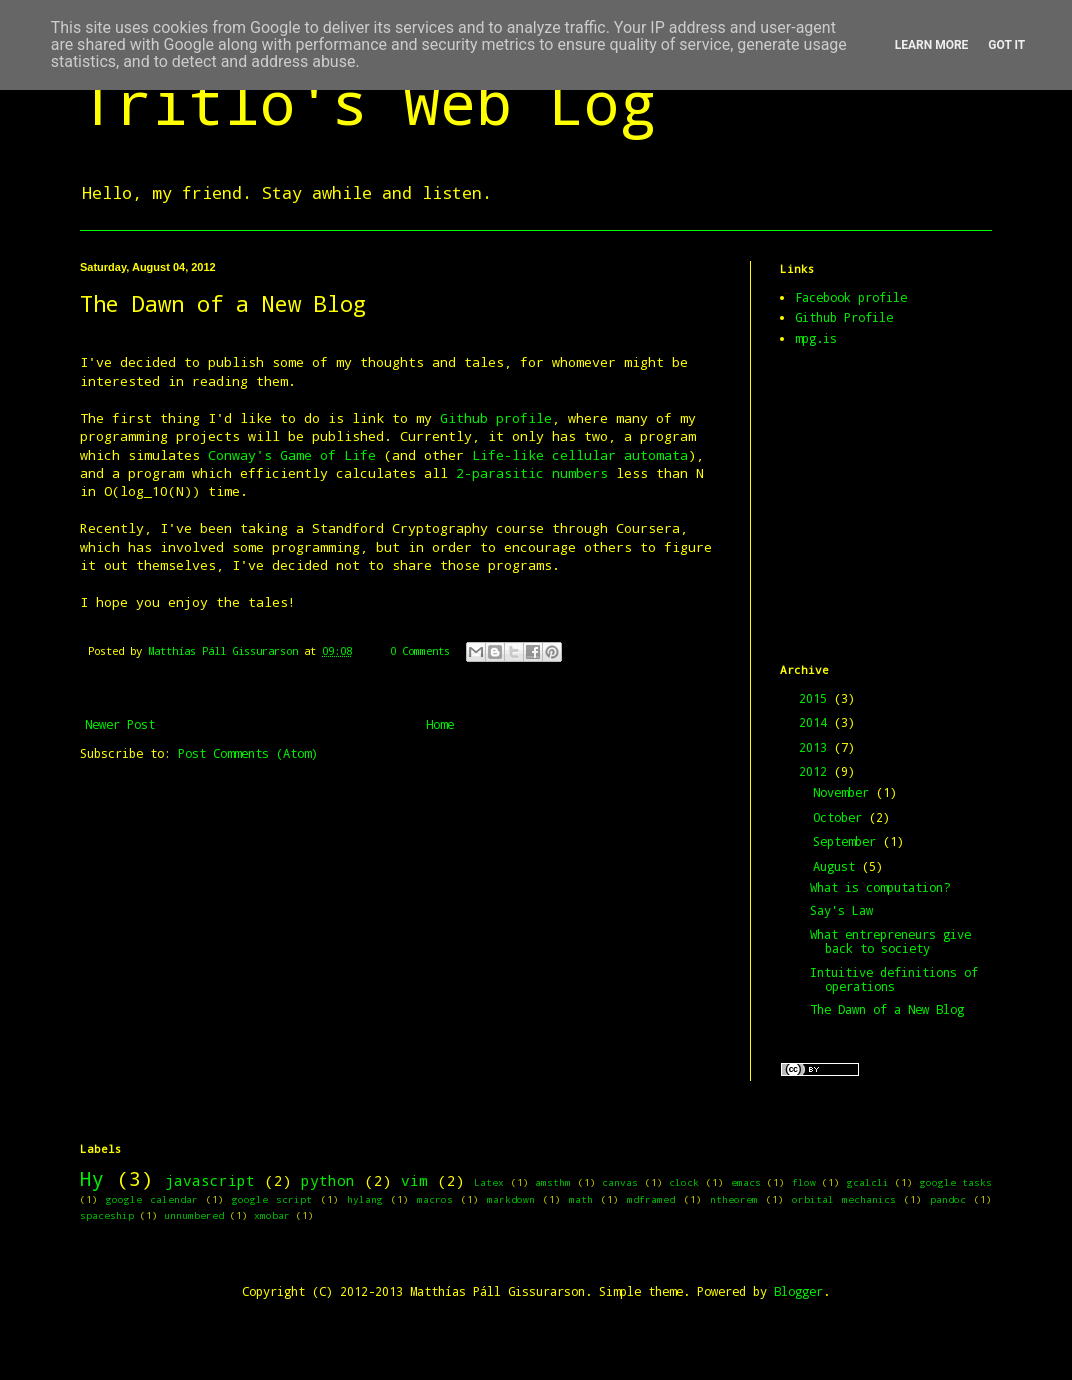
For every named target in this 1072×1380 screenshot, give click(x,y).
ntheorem (734, 1199)
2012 (816, 771)
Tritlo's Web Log (368, 101)
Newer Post (120, 724)
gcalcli (868, 1182)
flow (804, 1182)
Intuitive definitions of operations (894, 979)
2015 (816, 698)
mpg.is (816, 338)
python (328, 1180)
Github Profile (844, 317)
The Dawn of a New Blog (887, 1009)
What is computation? (880, 887)
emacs (746, 1182)
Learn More (932, 45)
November (844, 792)
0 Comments (420, 651)
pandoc (948, 1199)
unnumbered (194, 1215)
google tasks (956, 1182)
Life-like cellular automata (576, 455)
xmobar (272, 1215)
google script (272, 1199)
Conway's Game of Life (292, 455)
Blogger (798, 1291)
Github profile (496, 418)
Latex (489, 1182)
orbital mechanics (844, 1199)
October (841, 817)
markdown (511, 1199)
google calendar (152, 1199)
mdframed (651, 1199)
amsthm (553, 1182)
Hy (92, 1178)
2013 (816, 747)
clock (684, 1182)
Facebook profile (851, 297)
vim (414, 1180)
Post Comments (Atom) (248, 753)
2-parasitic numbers (532, 473)
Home (440, 724)
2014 (816, 722)
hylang (365, 1199)
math (581, 1199)
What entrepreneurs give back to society (890, 941)
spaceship (107, 1215)
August (837, 866)
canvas (620, 1182)
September (848, 841)
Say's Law (841, 910)
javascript (210, 1180)
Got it (1006, 45)
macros (435, 1199)
